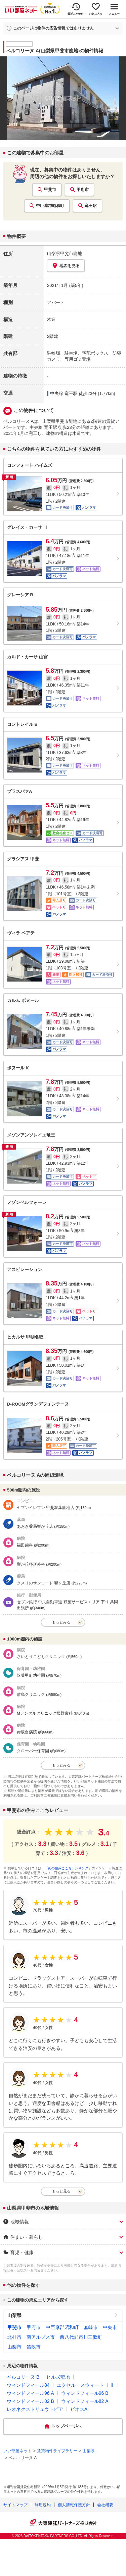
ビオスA (78, 2409)
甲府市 (83, 189)
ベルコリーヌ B (23, 2377)
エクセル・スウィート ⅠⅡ (86, 2385)
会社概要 (105, 2505)
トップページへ (66, 2426)
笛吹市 (34, 2346)
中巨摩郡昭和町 (50, 205)
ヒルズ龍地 (58, 2377)
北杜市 (14, 2337)
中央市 (110, 2327)
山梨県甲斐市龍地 (64, 253)
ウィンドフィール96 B (85, 2393)
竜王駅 (91, 205)
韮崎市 (91, 2327)
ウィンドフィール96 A (30, 2393)
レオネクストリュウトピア (35, 2409)
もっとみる (61, 1622)
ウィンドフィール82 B (30, 2401)
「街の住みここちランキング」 (68, 1868)
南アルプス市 (41, 2337)
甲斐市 (50, 189)
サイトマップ (15, 2505)
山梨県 (14, 2315)
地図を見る (66, 265)
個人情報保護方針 (74, 2505)
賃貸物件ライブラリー (57, 2450)
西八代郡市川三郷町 (81, 2337)
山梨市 (14, 2346)
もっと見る (61, 2191)
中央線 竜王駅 (64, 393)
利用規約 (43, 2505)
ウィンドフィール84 (28, 2385)
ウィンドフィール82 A (85, 2401)
